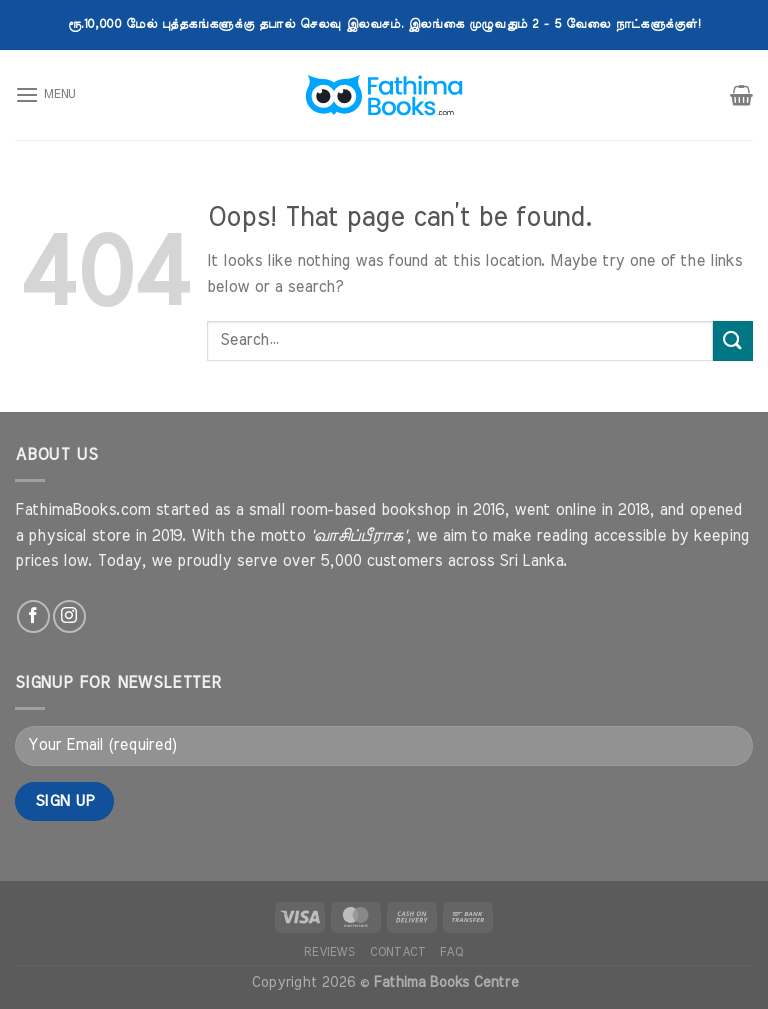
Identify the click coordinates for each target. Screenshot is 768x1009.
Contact (397, 952)
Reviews (329, 952)
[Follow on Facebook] (33, 616)
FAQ (452, 952)
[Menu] (45, 94)
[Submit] (733, 340)
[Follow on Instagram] (69, 616)
